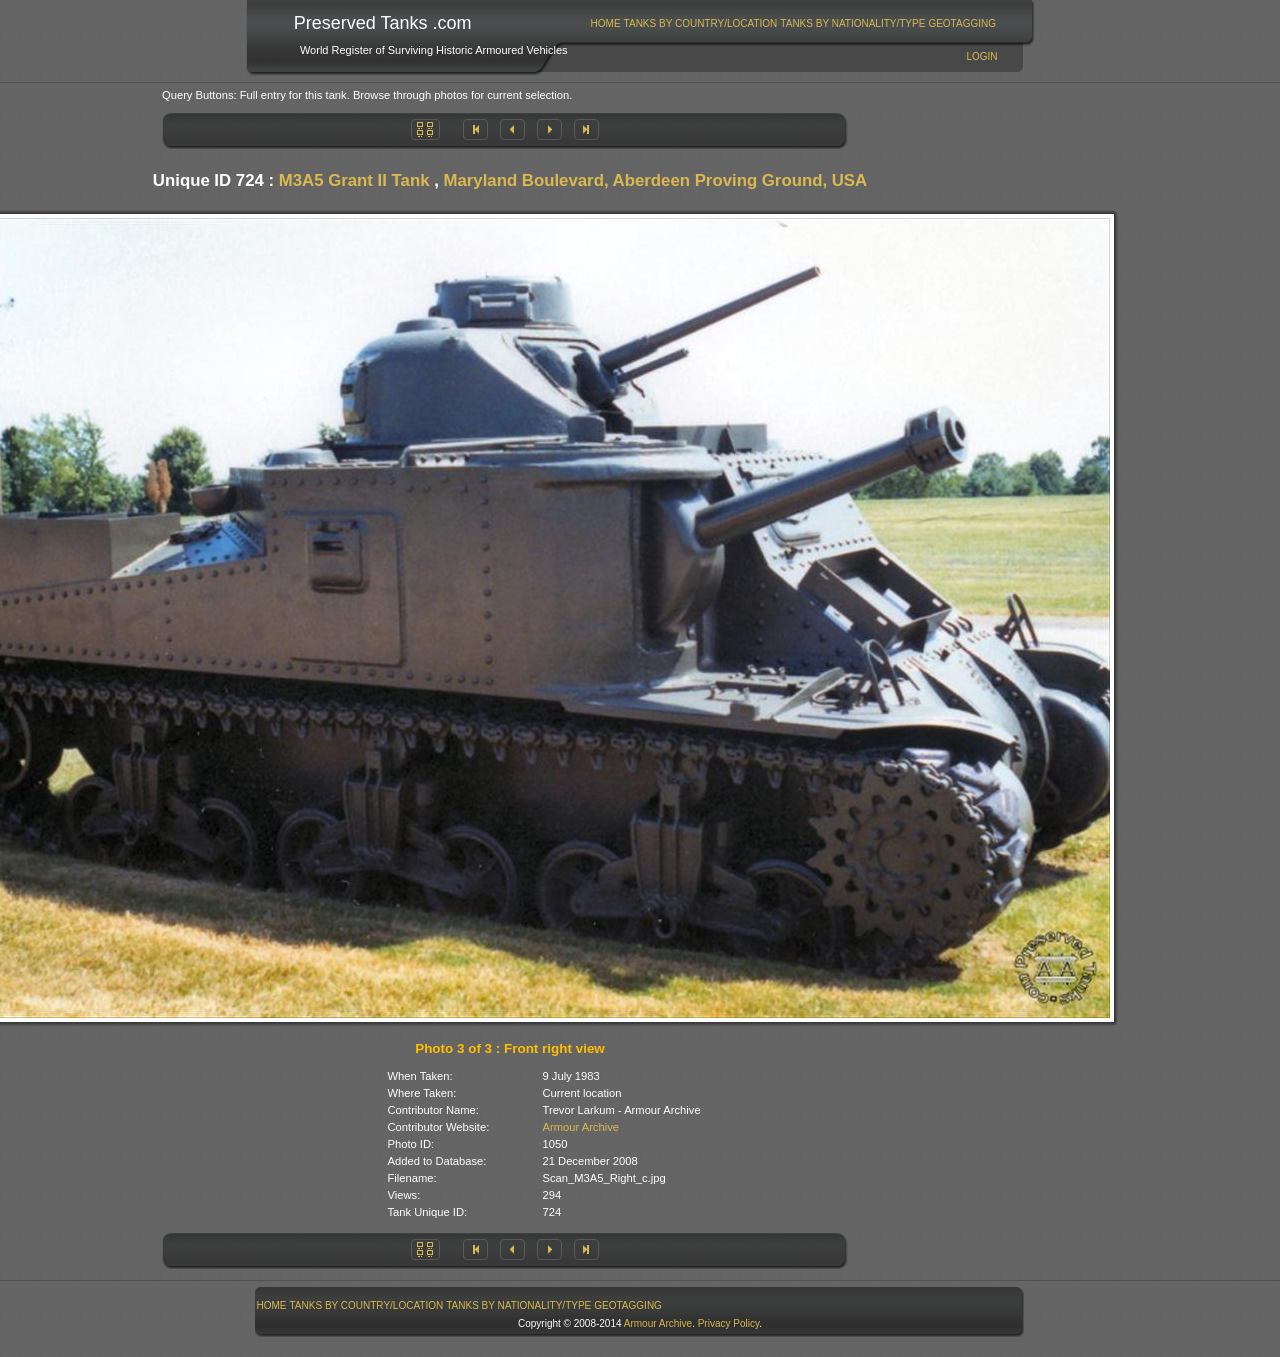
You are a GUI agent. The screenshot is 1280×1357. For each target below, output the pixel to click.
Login (981, 56)
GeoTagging (962, 23)
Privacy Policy (729, 1323)
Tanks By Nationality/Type (852, 23)
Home (606, 23)
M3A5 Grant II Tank (354, 180)
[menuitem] (605, 23)
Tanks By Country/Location (701, 23)
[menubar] (793, 23)
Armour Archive (581, 1127)
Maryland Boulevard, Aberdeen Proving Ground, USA (656, 180)
